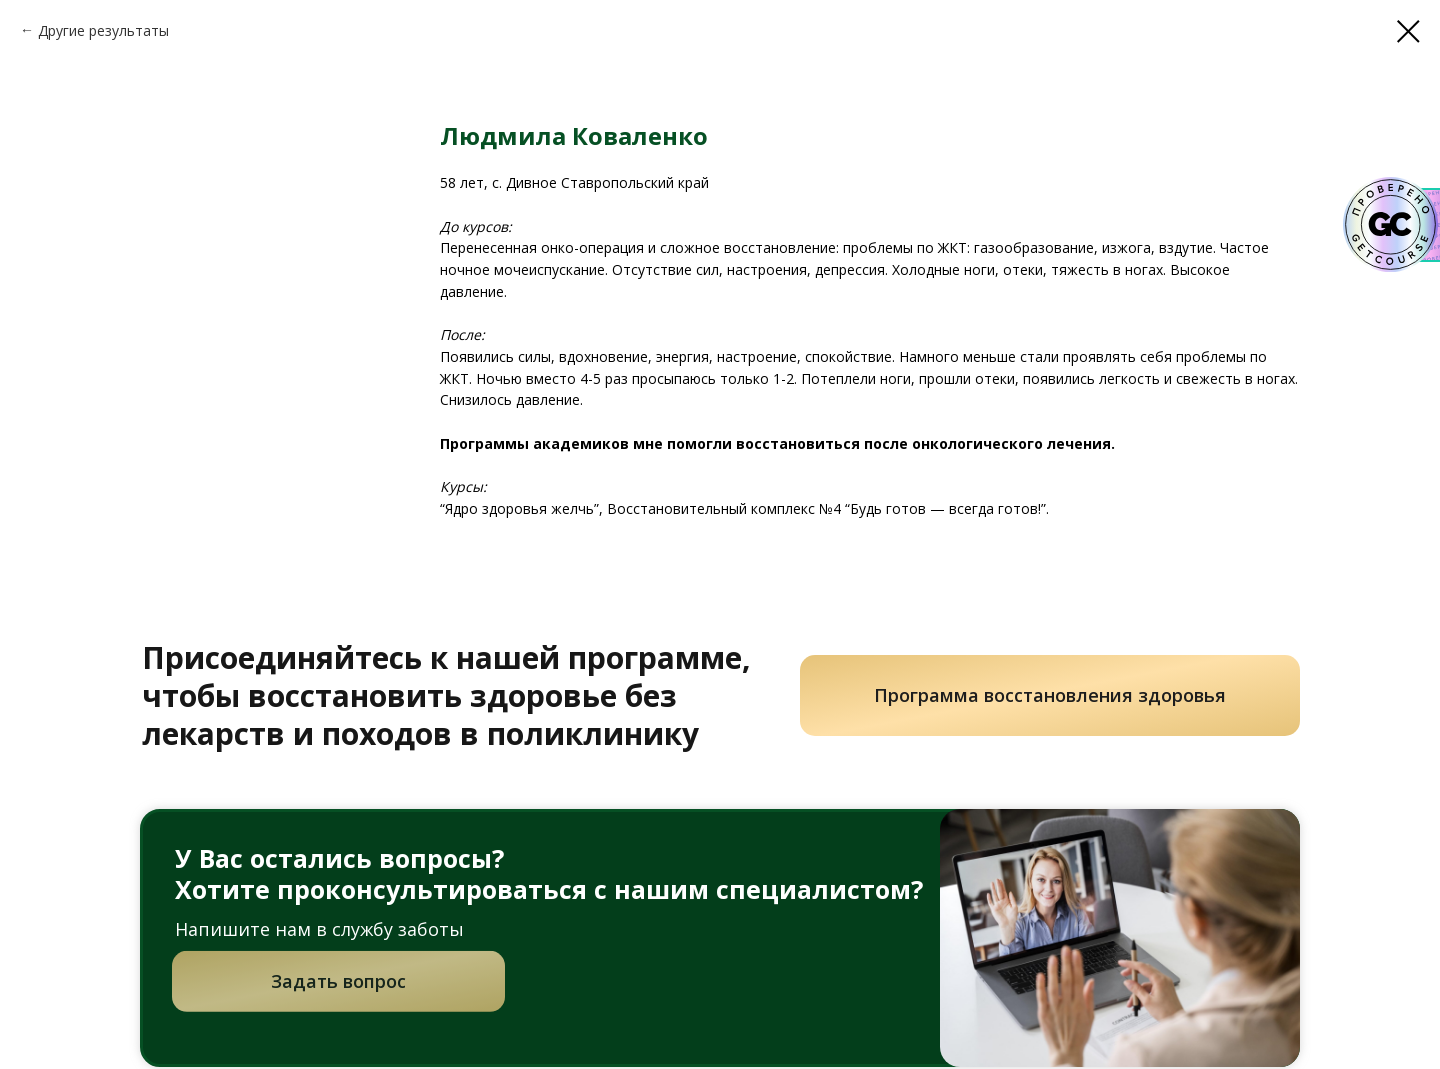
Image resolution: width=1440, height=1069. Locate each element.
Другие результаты (103, 30)
